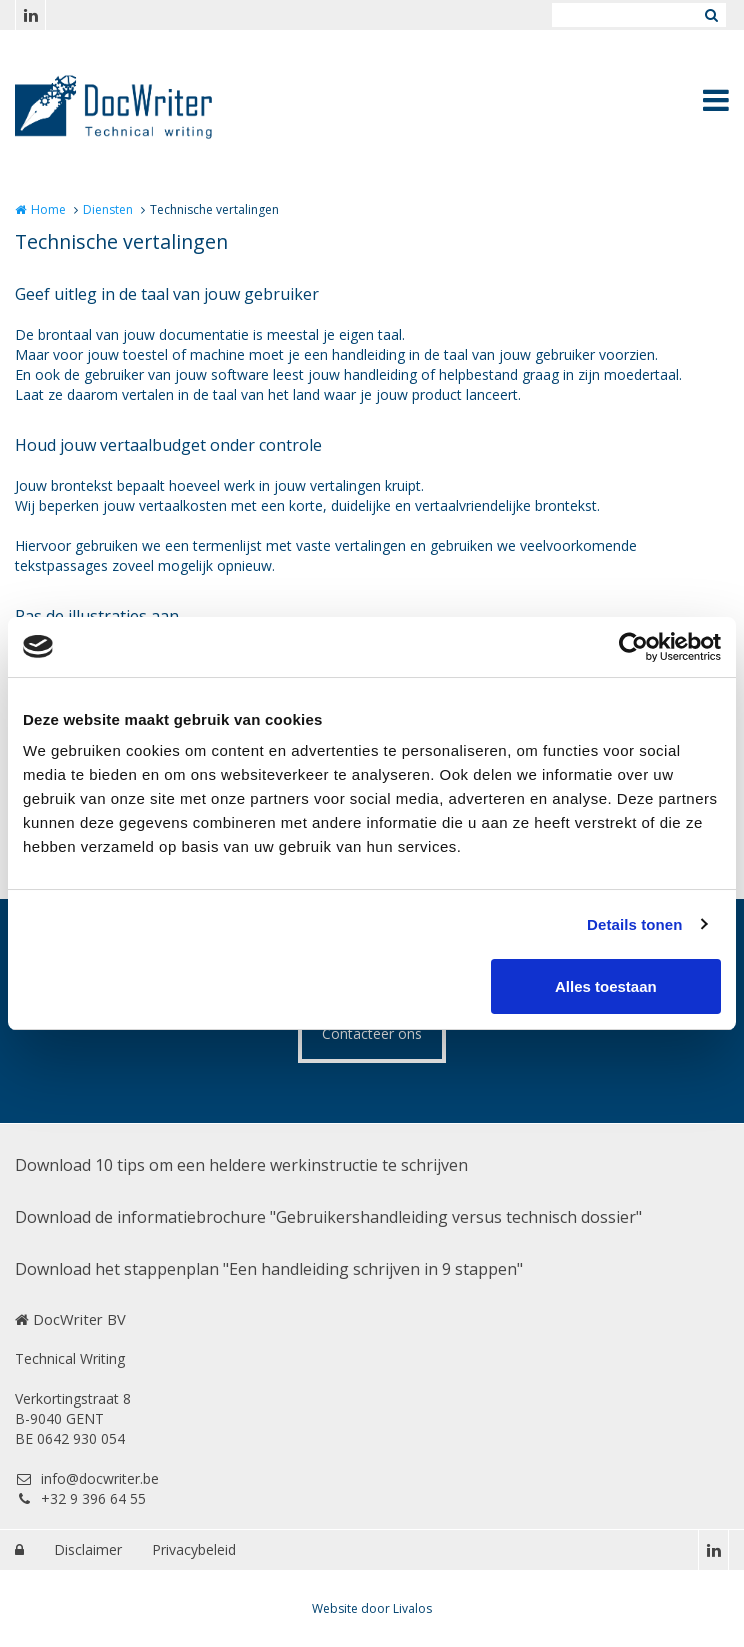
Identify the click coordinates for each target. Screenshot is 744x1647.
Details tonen (634, 924)
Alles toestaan (606, 986)
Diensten (108, 209)
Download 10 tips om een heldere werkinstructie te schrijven (241, 1165)
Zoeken (711, 15)
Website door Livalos (372, 1608)
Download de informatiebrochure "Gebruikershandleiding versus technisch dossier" (328, 1217)
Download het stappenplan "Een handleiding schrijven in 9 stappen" (269, 1269)
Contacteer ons (372, 1033)
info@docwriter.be (87, 1478)
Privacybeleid (194, 1549)
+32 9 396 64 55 (80, 1498)
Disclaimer (88, 1549)
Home (48, 209)
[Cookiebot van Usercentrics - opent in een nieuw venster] (633, 647)
